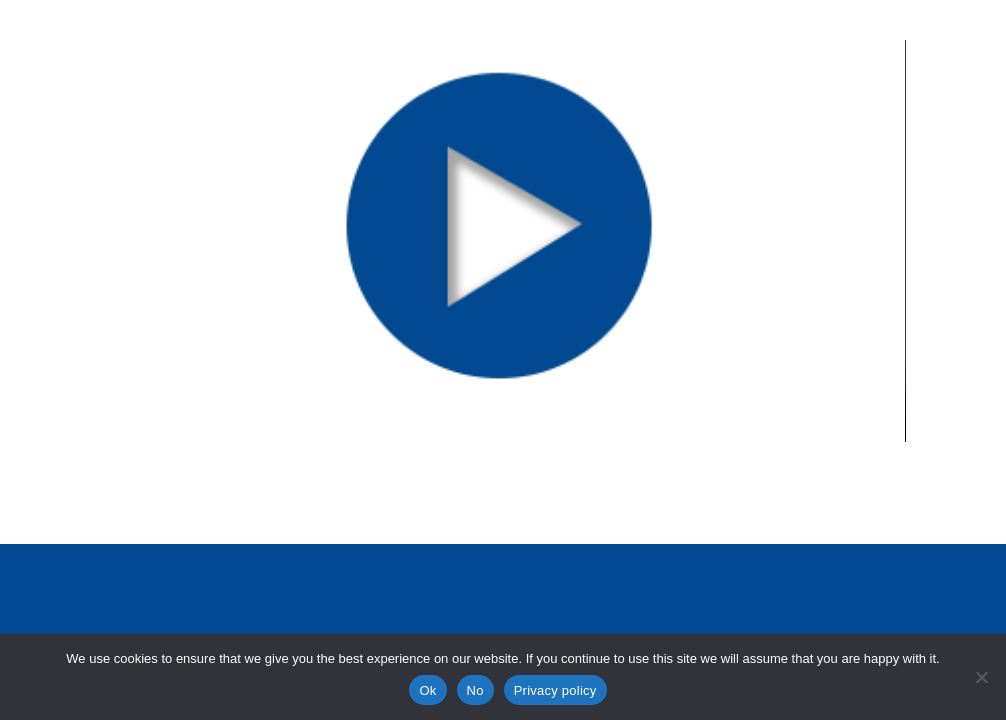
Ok (427, 690)
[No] (981, 677)
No (475, 690)
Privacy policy (555, 690)
